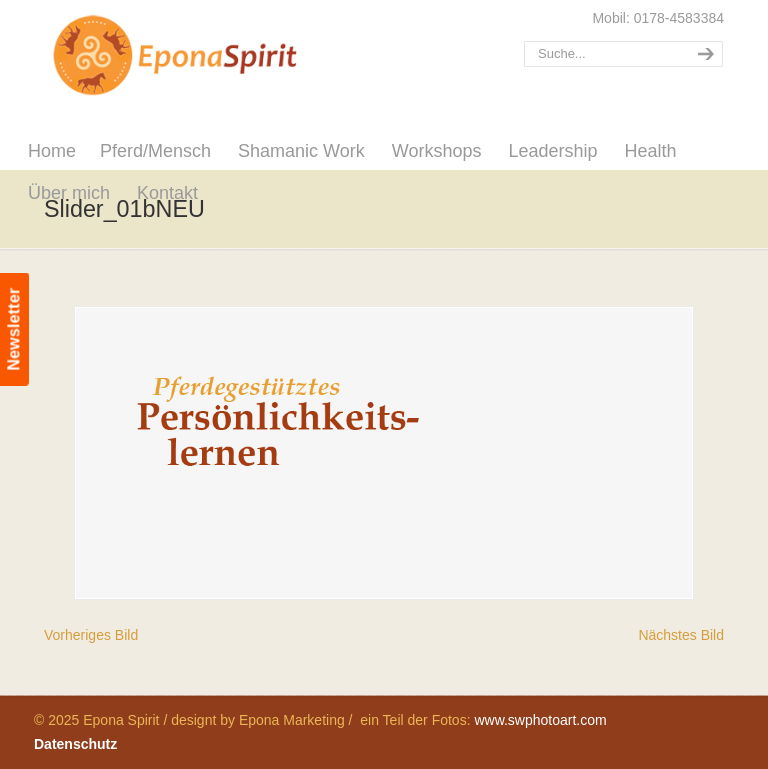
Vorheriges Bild (91, 635)
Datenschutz (75, 744)
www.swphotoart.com (540, 720)
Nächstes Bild (681, 635)
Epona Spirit (219, 56)
